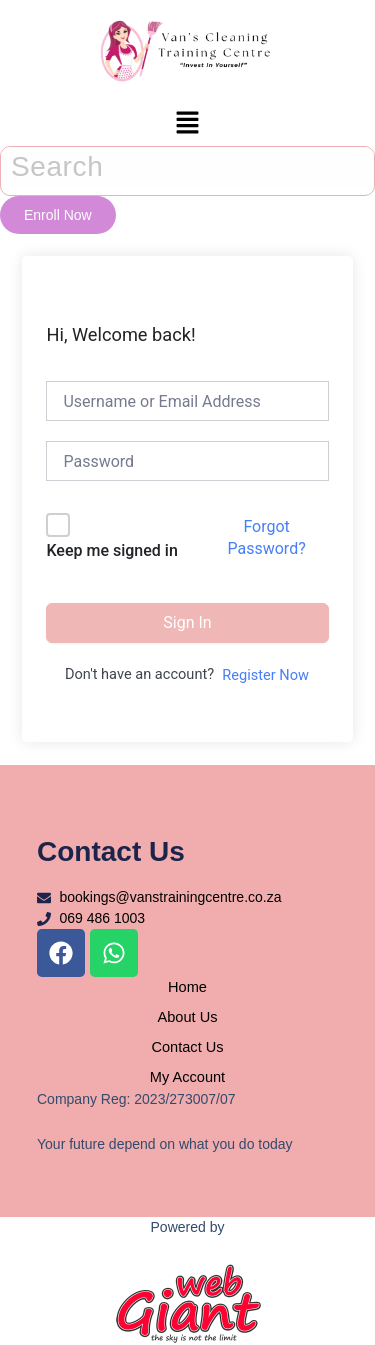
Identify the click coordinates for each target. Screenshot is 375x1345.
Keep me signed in (111, 550)
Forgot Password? (266, 537)
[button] (187, 124)
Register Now (265, 675)
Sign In (187, 622)
